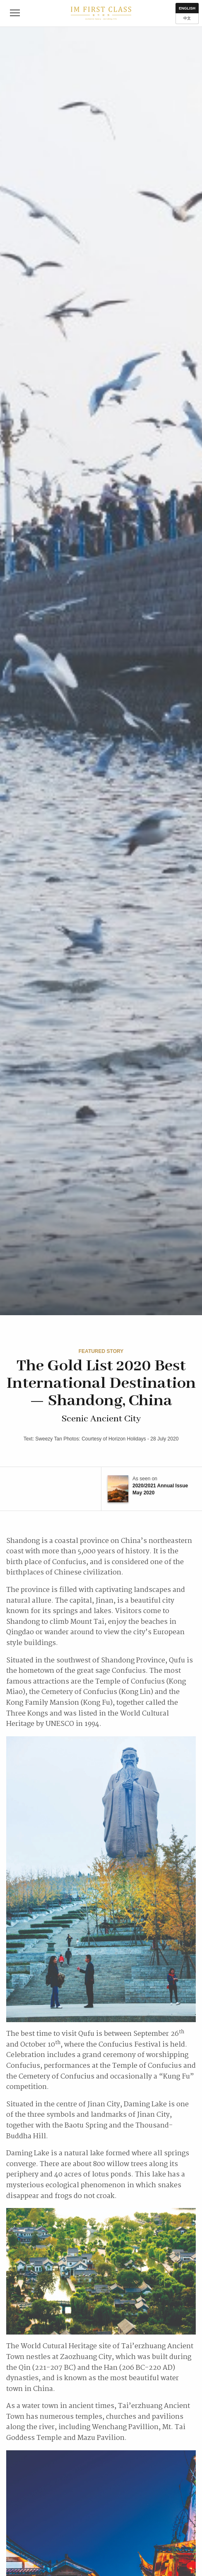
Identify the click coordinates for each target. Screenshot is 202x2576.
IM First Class (101, 13)
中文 (187, 18)
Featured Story (101, 1351)
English (187, 8)
